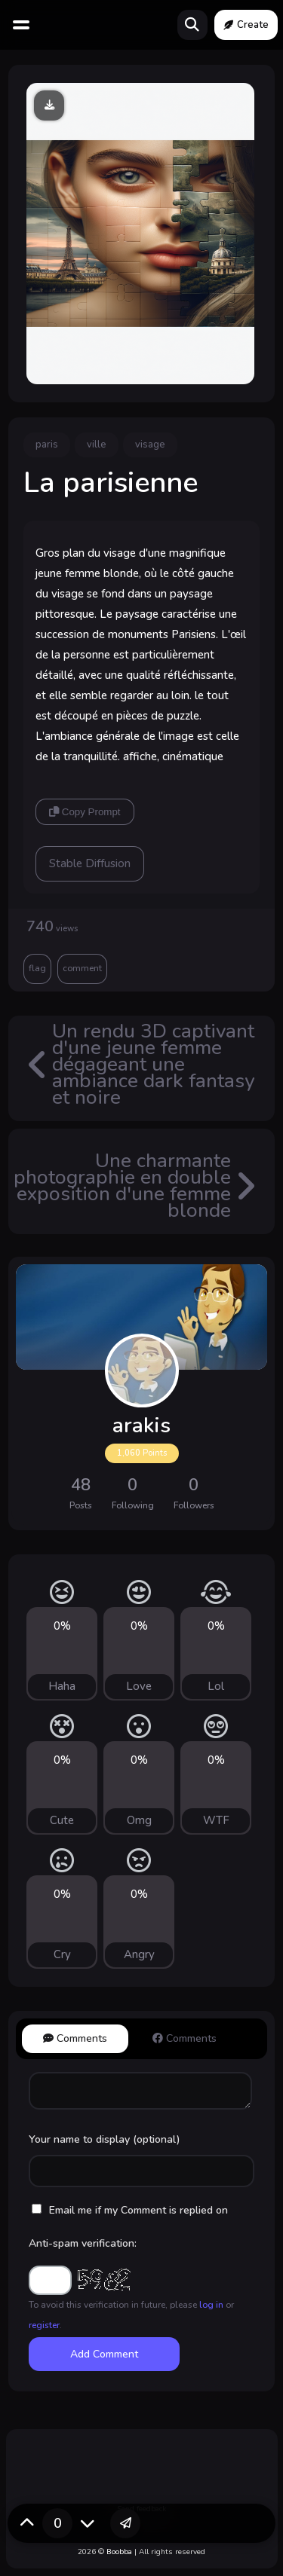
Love (139, 1686)
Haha (61, 1686)
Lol (216, 1686)
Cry (62, 1954)
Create (246, 25)
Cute (62, 1820)
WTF (216, 1820)
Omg (139, 1820)
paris (46, 444)
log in (211, 2305)
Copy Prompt (84, 811)
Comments (75, 2038)
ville (96, 444)
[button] (125, 2523)
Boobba (119, 2552)
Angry (139, 1954)
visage (150, 444)
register (44, 2325)
